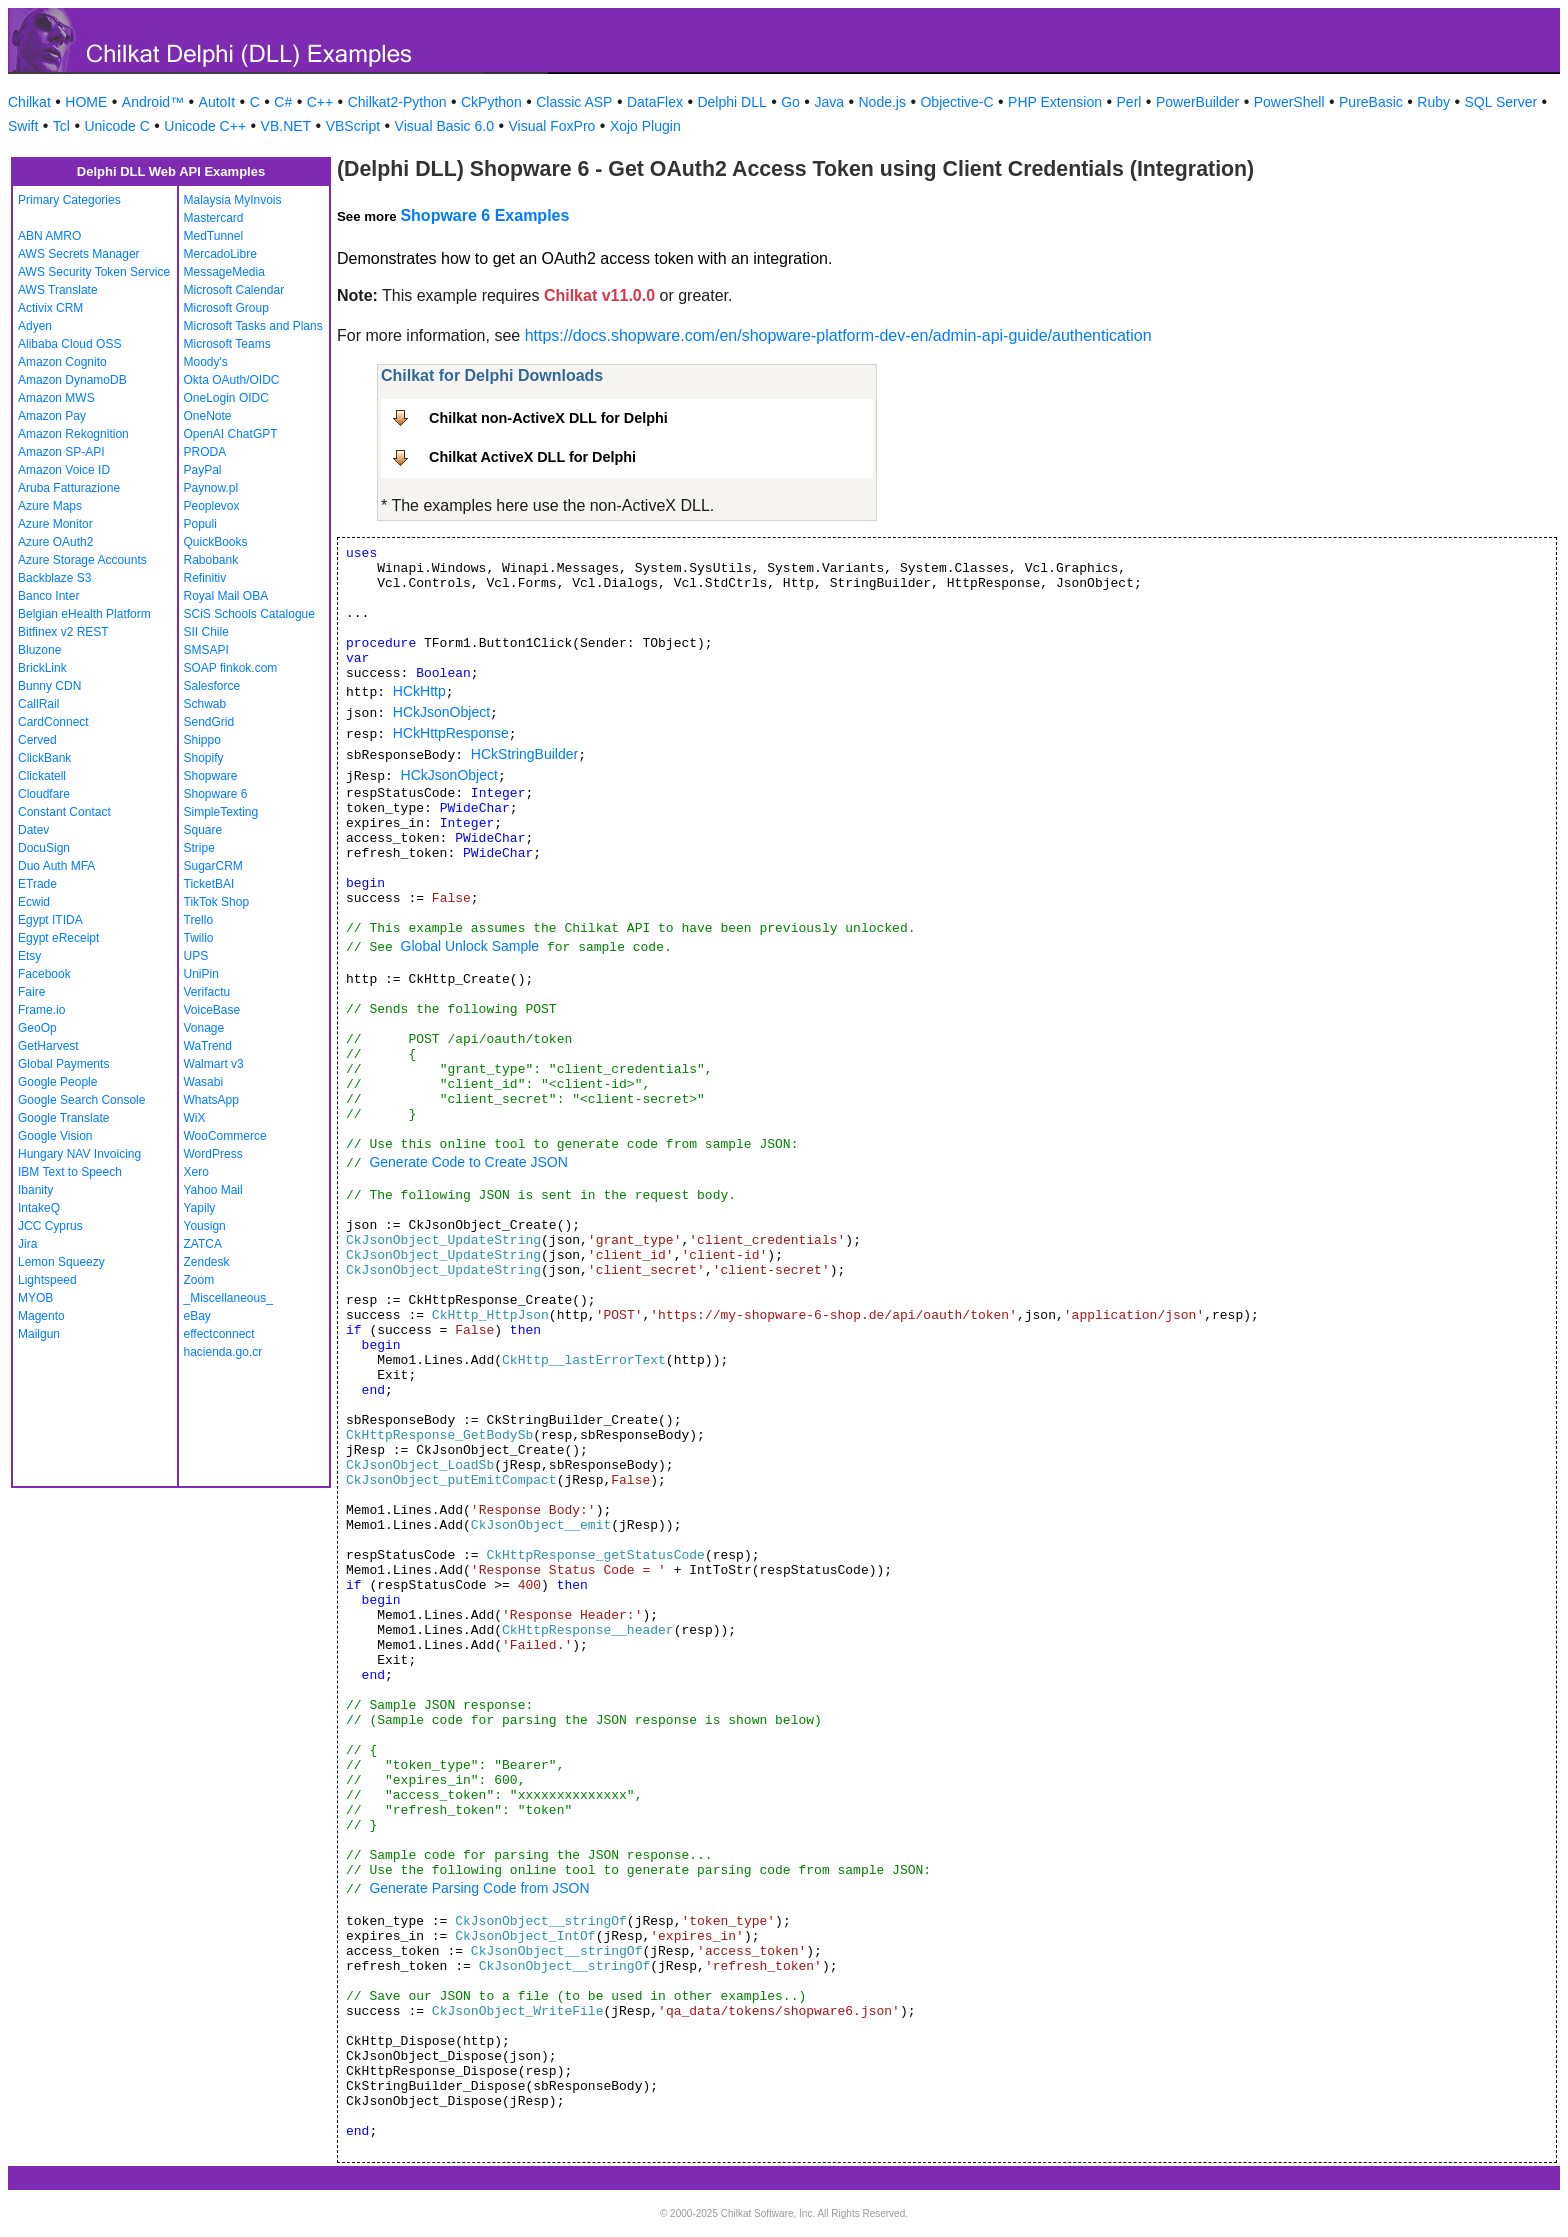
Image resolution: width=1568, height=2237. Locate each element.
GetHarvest (48, 1046)
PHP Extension (1055, 102)
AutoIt (217, 102)
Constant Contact (64, 812)
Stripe (199, 848)
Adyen (35, 326)
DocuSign (44, 848)
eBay (197, 1316)
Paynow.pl (211, 488)
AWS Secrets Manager (79, 254)
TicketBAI (209, 884)
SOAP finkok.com (231, 668)
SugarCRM (213, 866)
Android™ (153, 102)
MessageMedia (224, 272)
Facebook (44, 974)
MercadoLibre (220, 254)
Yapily (200, 1208)
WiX (195, 1118)
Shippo (202, 740)
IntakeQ (39, 1208)
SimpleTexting (221, 812)
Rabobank (211, 560)
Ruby (1433, 102)
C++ (320, 102)
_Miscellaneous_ (228, 1298)
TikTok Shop (217, 902)
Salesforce (212, 686)
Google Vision (55, 1136)
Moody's (206, 362)
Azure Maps (50, 506)
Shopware (211, 776)
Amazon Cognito (62, 362)
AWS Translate (58, 290)
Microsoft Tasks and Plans (253, 326)
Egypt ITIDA (50, 920)
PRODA (205, 452)
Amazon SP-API (61, 452)
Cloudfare (44, 794)
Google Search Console (81, 1100)
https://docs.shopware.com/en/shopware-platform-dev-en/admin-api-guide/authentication (838, 335)
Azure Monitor (55, 524)
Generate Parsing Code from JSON (479, 1888)
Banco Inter (48, 596)
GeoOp (37, 1028)
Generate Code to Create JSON (468, 1162)
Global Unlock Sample (470, 946)
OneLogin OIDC (226, 398)
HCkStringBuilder (524, 754)
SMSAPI (206, 650)
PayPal (203, 470)
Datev (33, 830)
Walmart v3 (214, 1064)
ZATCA (203, 1244)
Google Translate (63, 1118)
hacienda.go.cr (223, 1352)
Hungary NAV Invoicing (79, 1154)
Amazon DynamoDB (72, 380)
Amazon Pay (52, 416)
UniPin (201, 974)
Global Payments (63, 1064)
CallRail (38, 704)
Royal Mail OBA (226, 596)
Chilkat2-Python (397, 102)
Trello (199, 920)
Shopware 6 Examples (484, 215)
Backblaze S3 (54, 578)
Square (203, 830)
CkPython (491, 102)
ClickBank (44, 758)
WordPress (213, 1154)
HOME (86, 102)
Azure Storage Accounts (82, 560)
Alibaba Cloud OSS (69, 344)
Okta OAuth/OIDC (232, 380)
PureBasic (1371, 102)
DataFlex (655, 102)
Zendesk (207, 1262)
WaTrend (208, 1046)
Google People (57, 1082)
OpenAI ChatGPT (231, 434)
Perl (1129, 102)
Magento (41, 1316)
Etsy (29, 956)
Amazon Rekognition (73, 434)
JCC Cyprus (50, 1226)
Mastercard (214, 218)
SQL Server (1501, 102)
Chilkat (29, 102)
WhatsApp (211, 1100)
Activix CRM (50, 308)
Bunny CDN (49, 686)
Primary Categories (69, 200)
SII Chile (206, 632)
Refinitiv (205, 578)
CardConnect (53, 722)
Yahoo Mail (213, 1190)
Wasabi (204, 1082)
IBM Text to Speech (70, 1172)
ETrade (37, 884)
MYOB (35, 1298)
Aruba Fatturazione (69, 488)
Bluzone (39, 650)
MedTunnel (214, 236)
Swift (23, 126)
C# (283, 102)
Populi (200, 524)
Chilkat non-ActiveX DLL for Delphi (548, 418)
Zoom (199, 1280)
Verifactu (207, 992)
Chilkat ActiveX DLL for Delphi (532, 457)
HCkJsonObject (441, 712)
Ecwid (34, 902)
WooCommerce (225, 1136)
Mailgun (39, 1334)
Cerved (37, 740)
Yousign (205, 1226)
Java (829, 102)
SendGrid (209, 722)
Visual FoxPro (551, 126)
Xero (196, 1172)
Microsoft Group (226, 308)
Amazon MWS (56, 398)
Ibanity (35, 1190)
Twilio (199, 938)
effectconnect (219, 1334)
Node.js (882, 102)
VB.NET (286, 126)
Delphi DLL (731, 102)
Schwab (205, 704)
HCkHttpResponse (451, 733)
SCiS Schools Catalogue (249, 614)
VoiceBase (212, 1010)
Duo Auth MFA (56, 866)
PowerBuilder (1197, 102)
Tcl (61, 126)
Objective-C (956, 102)
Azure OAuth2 (55, 542)
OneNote (208, 416)
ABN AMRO (49, 236)
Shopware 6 (216, 794)
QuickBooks (216, 542)
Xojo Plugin (645, 126)
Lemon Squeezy (61, 1262)
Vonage (204, 1028)
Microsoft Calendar (234, 290)
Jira (27, 1244)
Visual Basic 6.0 (444, 126)
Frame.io (41, 1010)
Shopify (204, 758)
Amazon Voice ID (64, 470)
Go (790, 102)
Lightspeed (47, 1280)
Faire (31, 992)
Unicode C (116, 126)
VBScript (353, 126)
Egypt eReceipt (58, 938)
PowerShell (1289, 102)
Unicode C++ (205, 126)
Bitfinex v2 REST (63, 632)
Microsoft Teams (227, 344)
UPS (196, 956)
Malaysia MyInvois (233, 200)
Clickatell (42, 776)
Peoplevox (212, 506)
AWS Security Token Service (94, 272)
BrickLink (42, 668)
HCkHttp (419, 691)
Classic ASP (574, 102)
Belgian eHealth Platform (84, 614)
